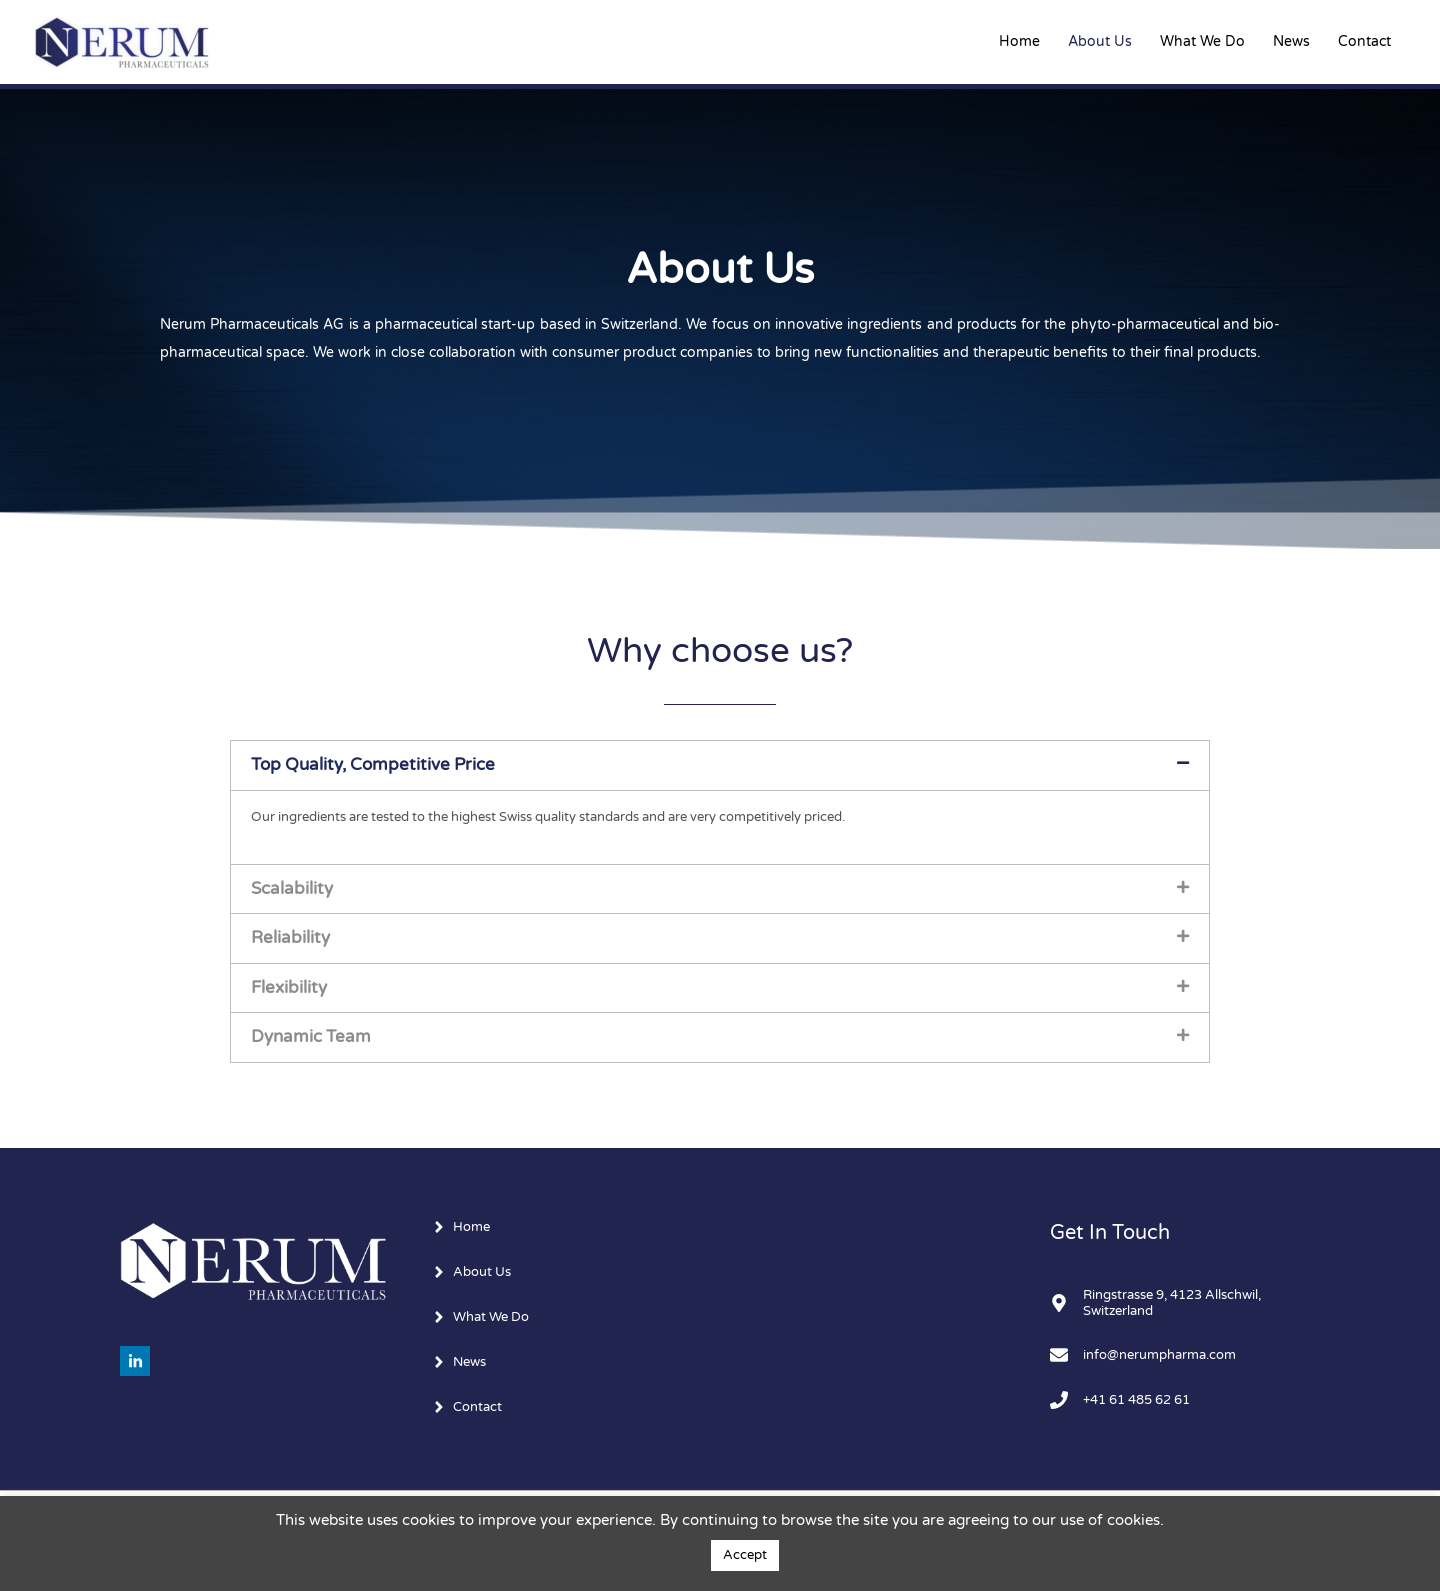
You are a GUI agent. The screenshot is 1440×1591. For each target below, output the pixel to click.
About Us (1100, 41)
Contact (1364, 41)
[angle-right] (462, 1227)
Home (1019, 41)
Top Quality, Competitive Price (373, 765)
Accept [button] (745, 1555)
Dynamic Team (311, 1037)
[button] (720, 765)
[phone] (1128, 1402)
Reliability (290, 938)
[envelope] (1150, 1357)
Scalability (292, 889)
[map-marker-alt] (1185, 1304)
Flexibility (289, 988)
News (1291, 41)
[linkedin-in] (137, 1361)
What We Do (1202, 41)
